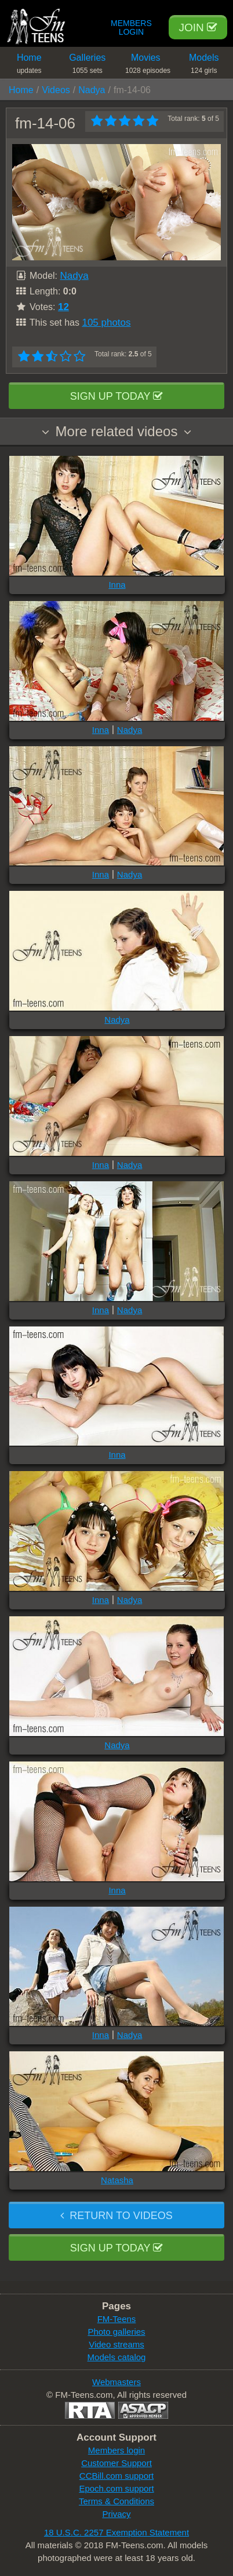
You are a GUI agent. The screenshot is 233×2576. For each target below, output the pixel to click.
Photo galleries (116, 2332)
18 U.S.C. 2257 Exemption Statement (116, 2532)
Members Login (131, 27)
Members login (116, 2450)
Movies (147, 66)
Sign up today (116, 396)
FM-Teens (116, 2319)
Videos (56, 90)
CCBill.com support (116, 2476)
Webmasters (116, 2382)
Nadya (91, 90)
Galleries (87, 66)
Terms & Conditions (116, 2501)
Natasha (117, 2180)
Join (198, 27)
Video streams (116, 2344)
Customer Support (116, 2463)
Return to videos (116, 2215)
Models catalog (117, 2357)
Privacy (116, 2514)
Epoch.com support (116, 2488)
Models (204, 66)
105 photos (106, 322)
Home (29, 66)
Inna (116, 584)
